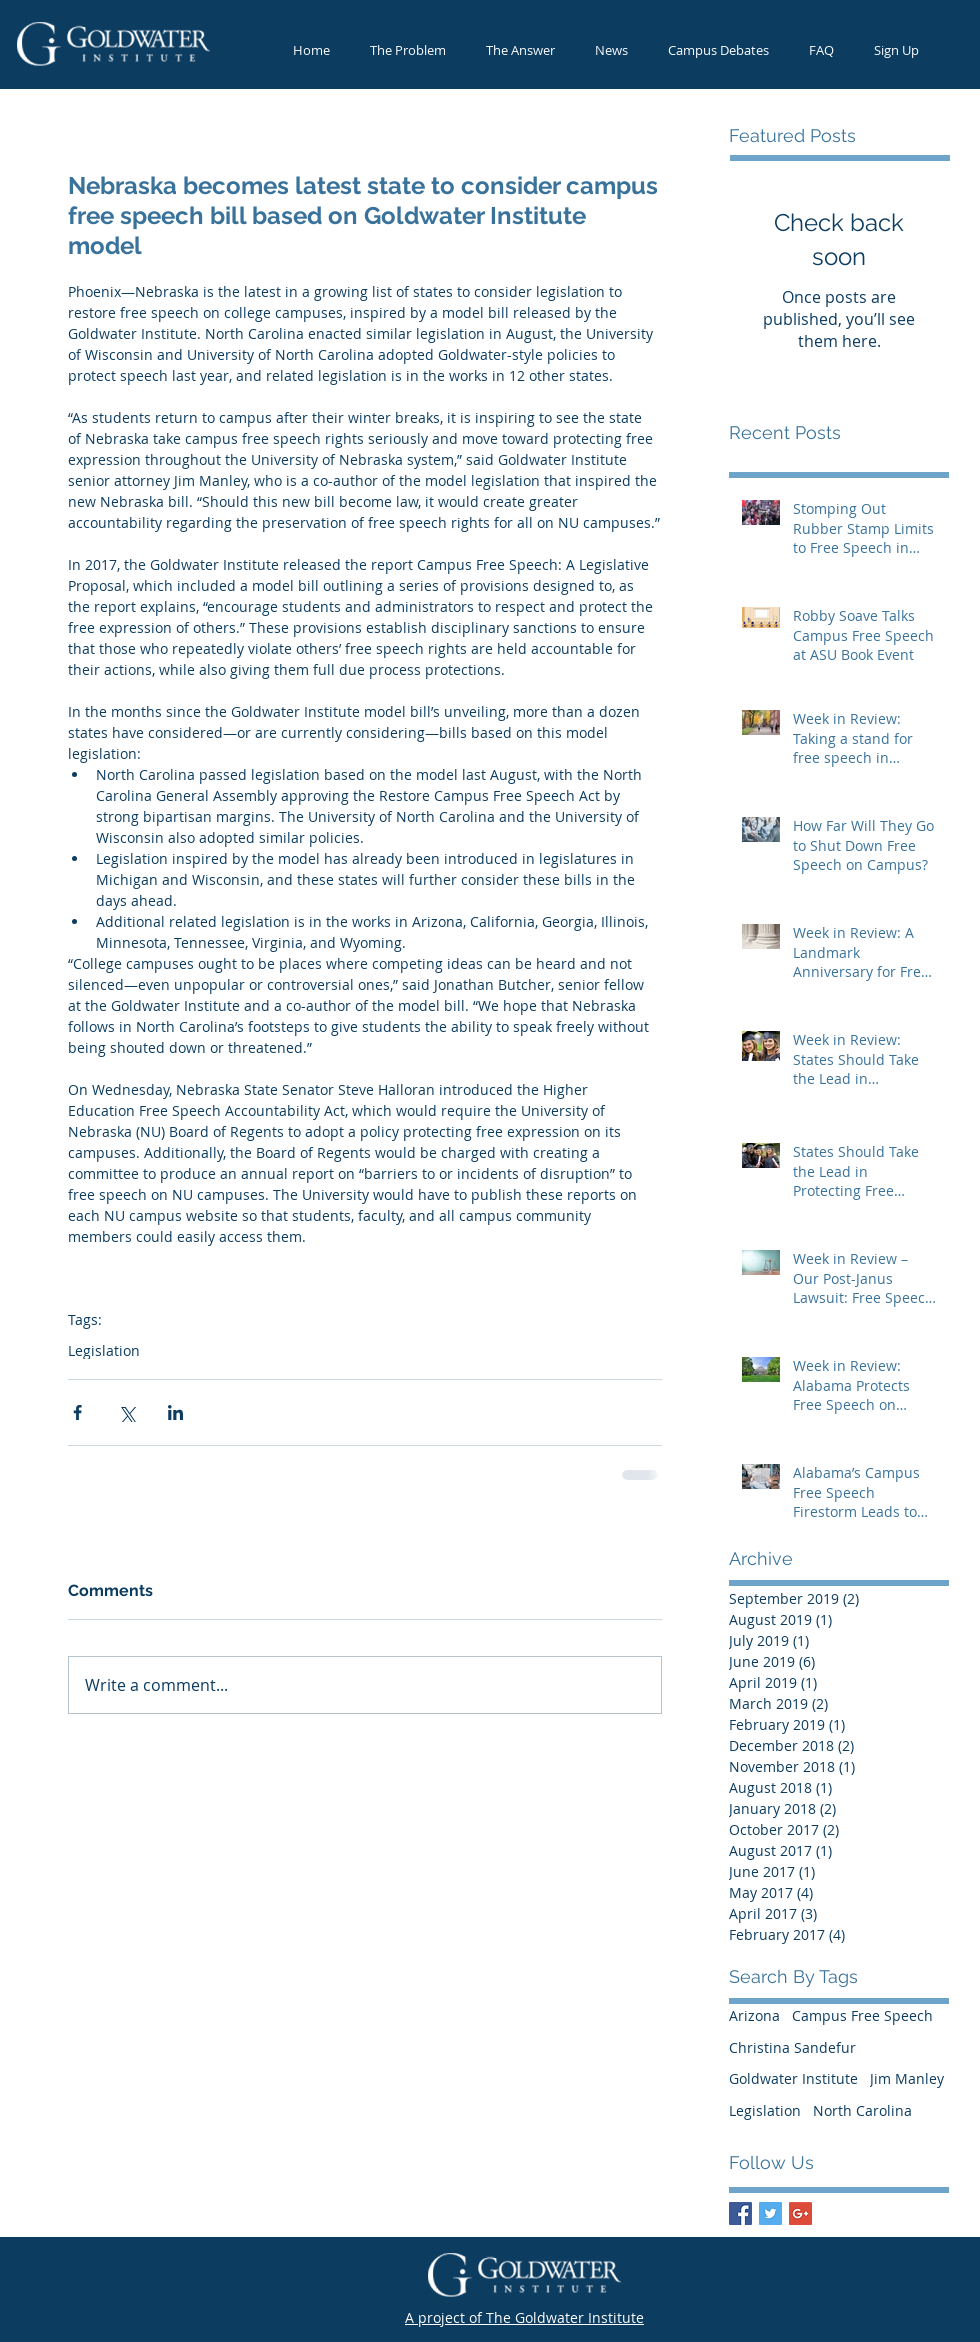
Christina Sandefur (792, 2047)
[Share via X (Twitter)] (126, 1412)
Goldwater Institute (793, 2078)
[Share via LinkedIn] (175, 1412)
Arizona (754, 2015)
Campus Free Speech (862, 2015)
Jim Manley (907, 2078)
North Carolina (862, 2110)
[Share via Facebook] (77, 1412)
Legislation (104, 1350)
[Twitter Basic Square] (770, 2213)
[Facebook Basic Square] (740, 2213)
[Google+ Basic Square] (800, 2213)
